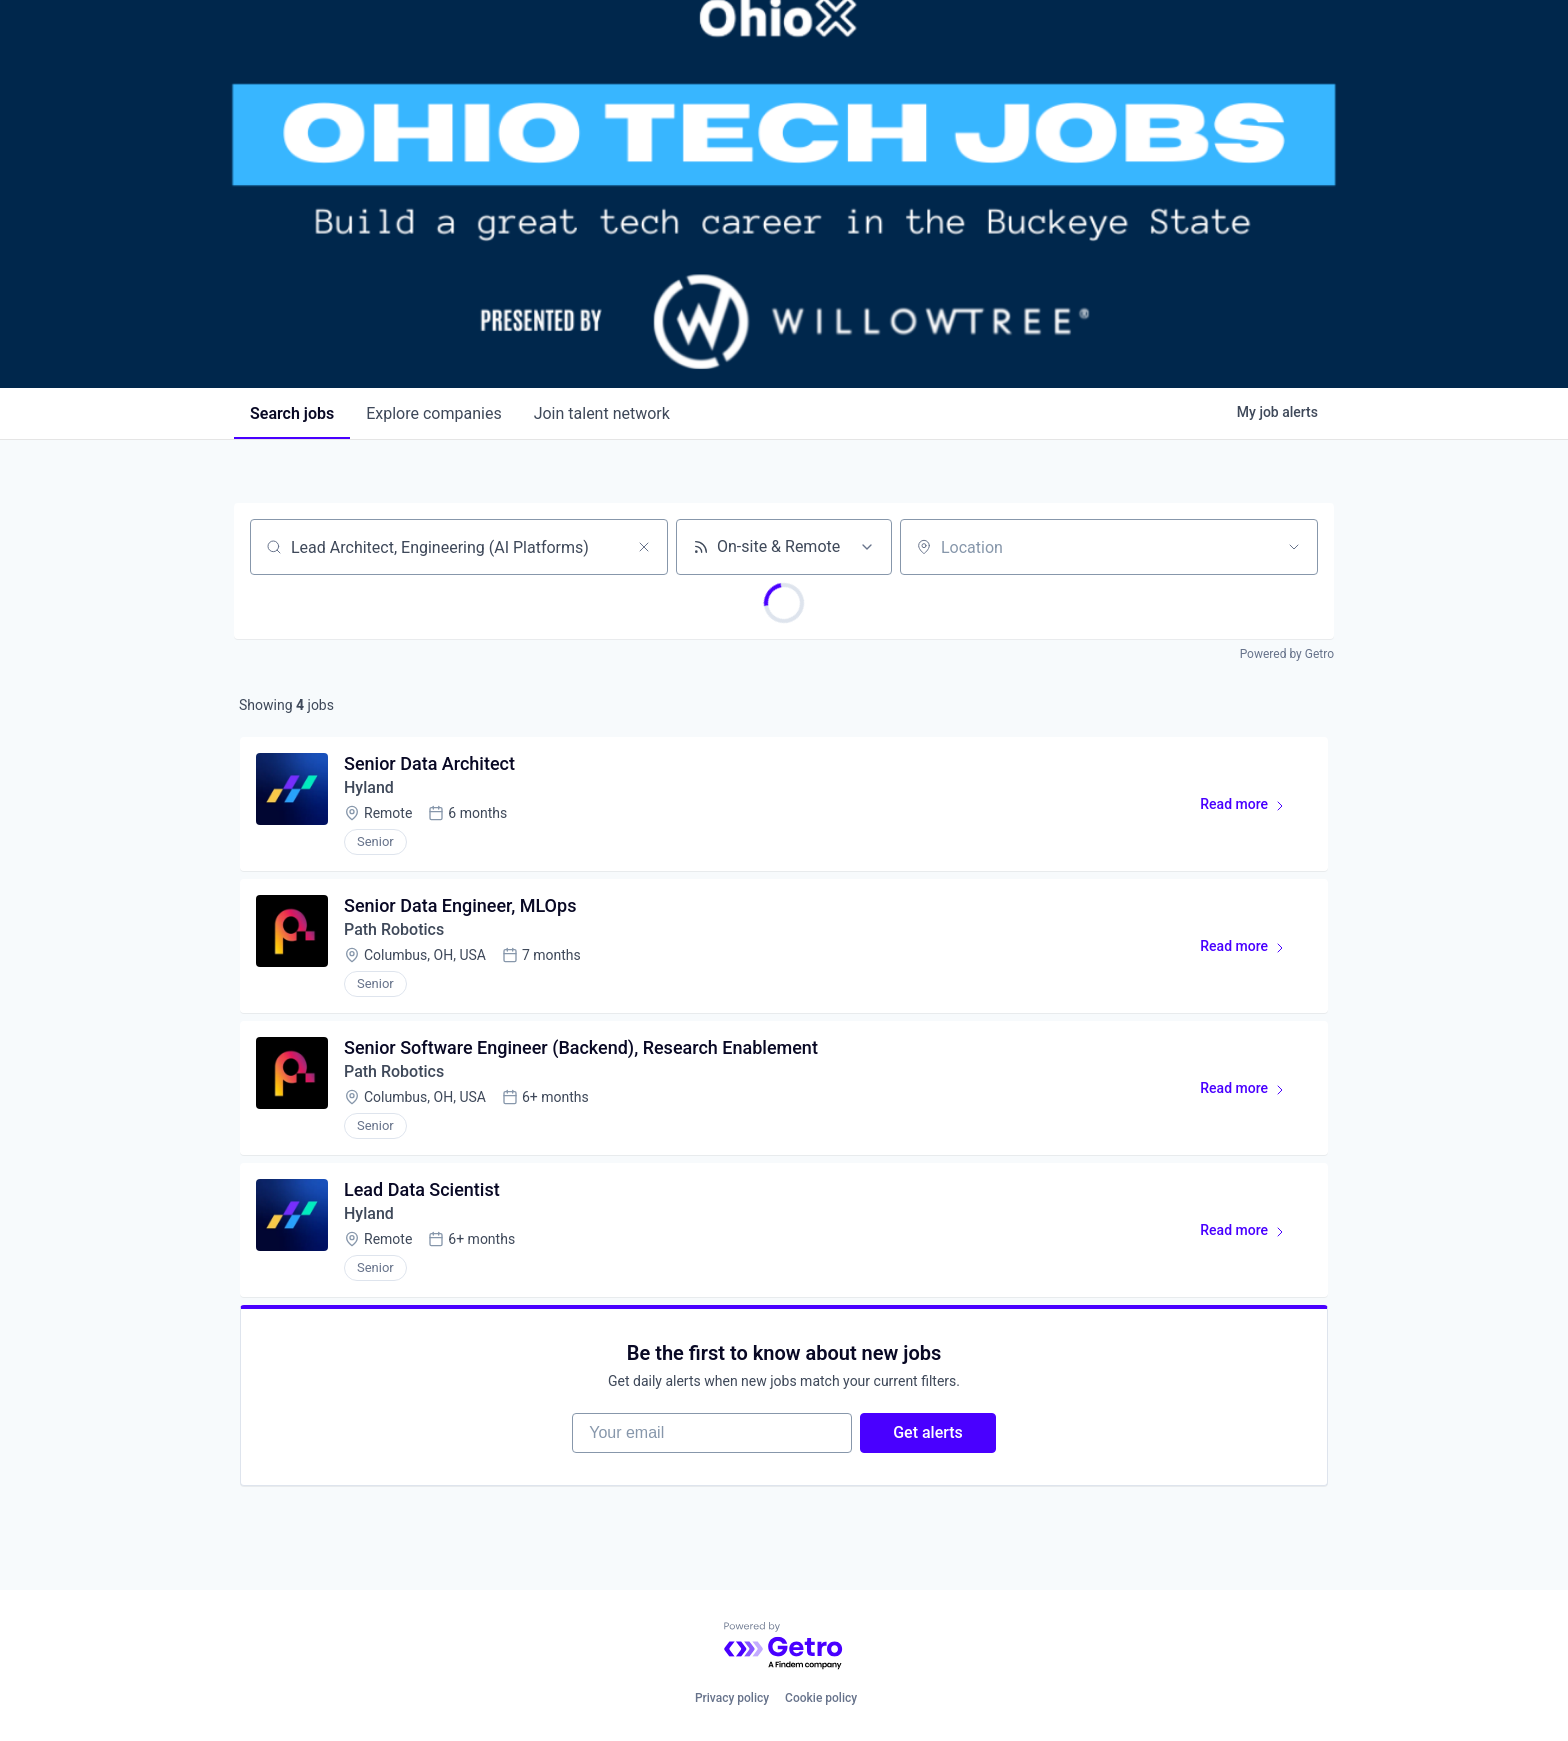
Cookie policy (821, 1698)
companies (433, 413)
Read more (1251, 808)
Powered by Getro (1287, 654)
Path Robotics (394, 929)
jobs (292, 413)
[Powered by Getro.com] (784, 1646)
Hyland (369, 787)
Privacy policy (732, 1698)
